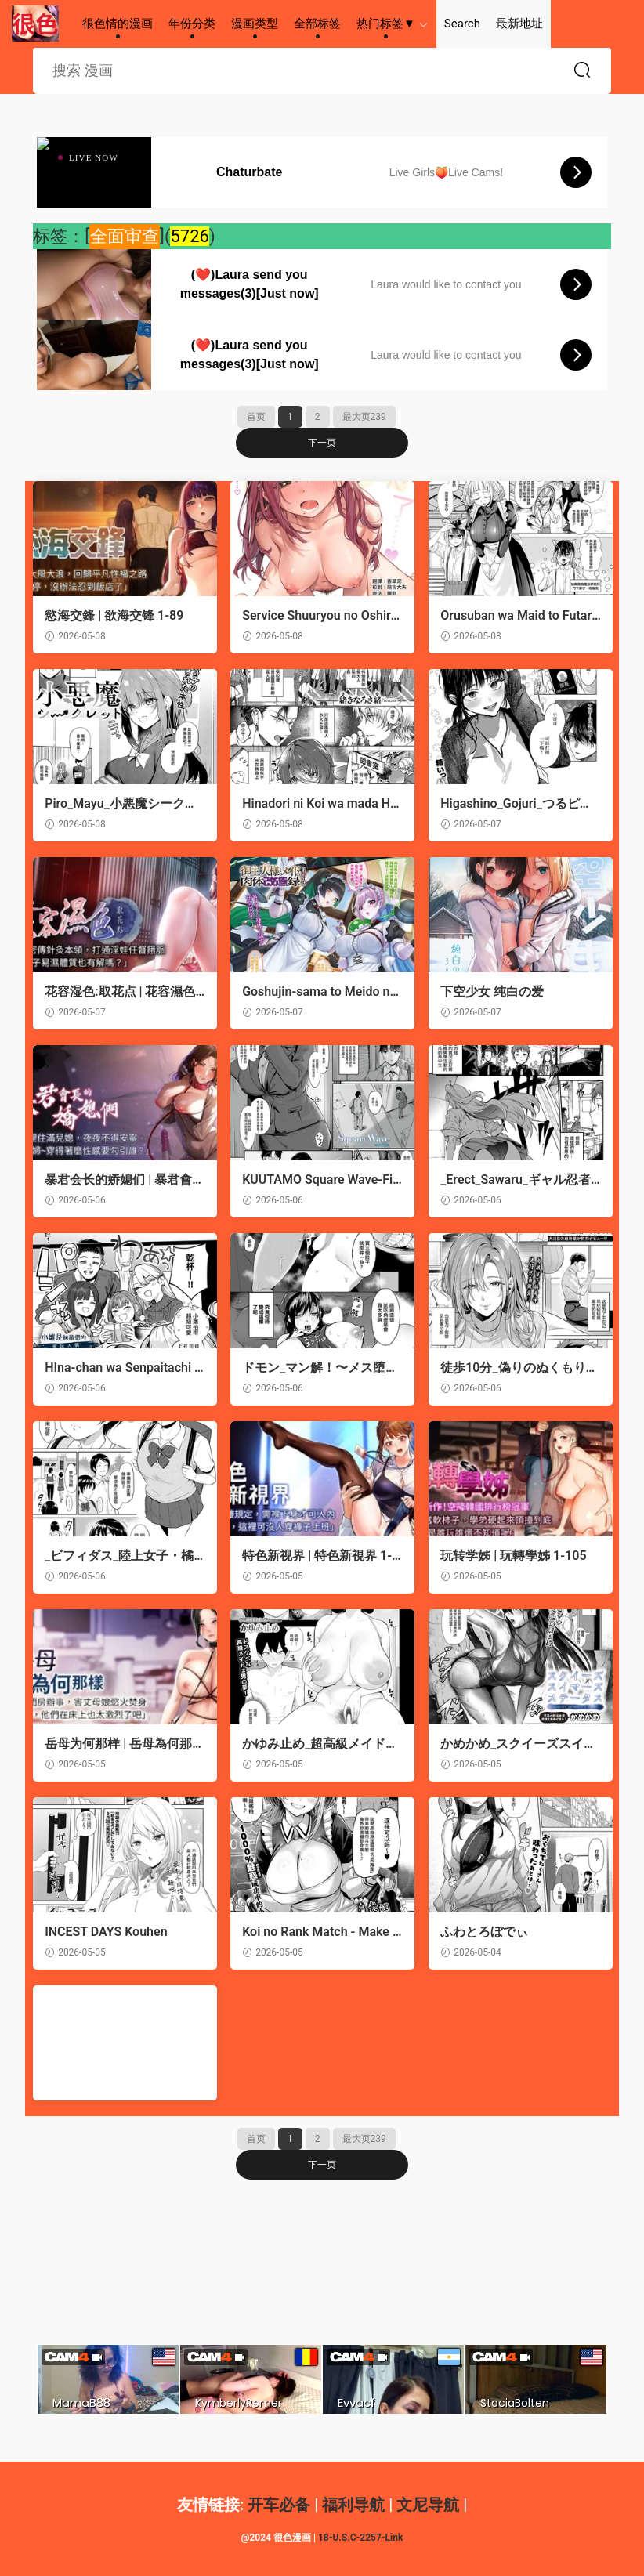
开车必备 (279, 2504)
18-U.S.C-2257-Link (360, 2537)
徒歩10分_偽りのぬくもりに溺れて (519, 1368)
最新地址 (519, 23)
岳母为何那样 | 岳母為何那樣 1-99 (118, 1744)
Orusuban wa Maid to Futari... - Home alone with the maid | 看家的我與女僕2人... (517, 616)
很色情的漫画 (35, 23)
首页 (256, 416)
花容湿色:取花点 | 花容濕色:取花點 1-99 (122, 992)
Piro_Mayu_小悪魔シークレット (121, 804)
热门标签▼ (385, 23)
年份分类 (191, 23)
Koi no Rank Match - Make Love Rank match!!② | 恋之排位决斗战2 (320, 1932)
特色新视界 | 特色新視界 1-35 (320, 1556)
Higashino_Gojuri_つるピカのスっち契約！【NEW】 (516, 804)
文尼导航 (427, 2504)
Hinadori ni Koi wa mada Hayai (319, 804)
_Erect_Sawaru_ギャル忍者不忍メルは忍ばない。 (515, 1180)
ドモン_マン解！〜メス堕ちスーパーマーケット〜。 (320, 1368)
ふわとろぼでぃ (484, 1931)
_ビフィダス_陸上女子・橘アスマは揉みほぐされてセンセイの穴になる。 (120, 1556)
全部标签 (317, 23)
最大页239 (364, 416)
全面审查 (124, 236)
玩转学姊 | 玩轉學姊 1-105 (513, 1555)
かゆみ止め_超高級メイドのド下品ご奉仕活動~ (320, 1744)
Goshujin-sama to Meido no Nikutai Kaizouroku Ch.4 (319, 992)
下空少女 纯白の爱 (492, 991)
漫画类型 (254, 23)
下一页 (322, 442)
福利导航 (353, 2504)
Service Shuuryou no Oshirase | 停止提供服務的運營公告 (319, 616)
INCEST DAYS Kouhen (106, 1931)
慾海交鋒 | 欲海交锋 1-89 (114, 615)
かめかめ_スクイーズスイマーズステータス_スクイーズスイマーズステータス (518, 1744)
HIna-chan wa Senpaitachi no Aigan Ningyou (123, 1368)
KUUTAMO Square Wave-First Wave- (319, 1180)
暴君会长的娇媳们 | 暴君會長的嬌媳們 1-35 (118, 1180)
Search (462, 23)
